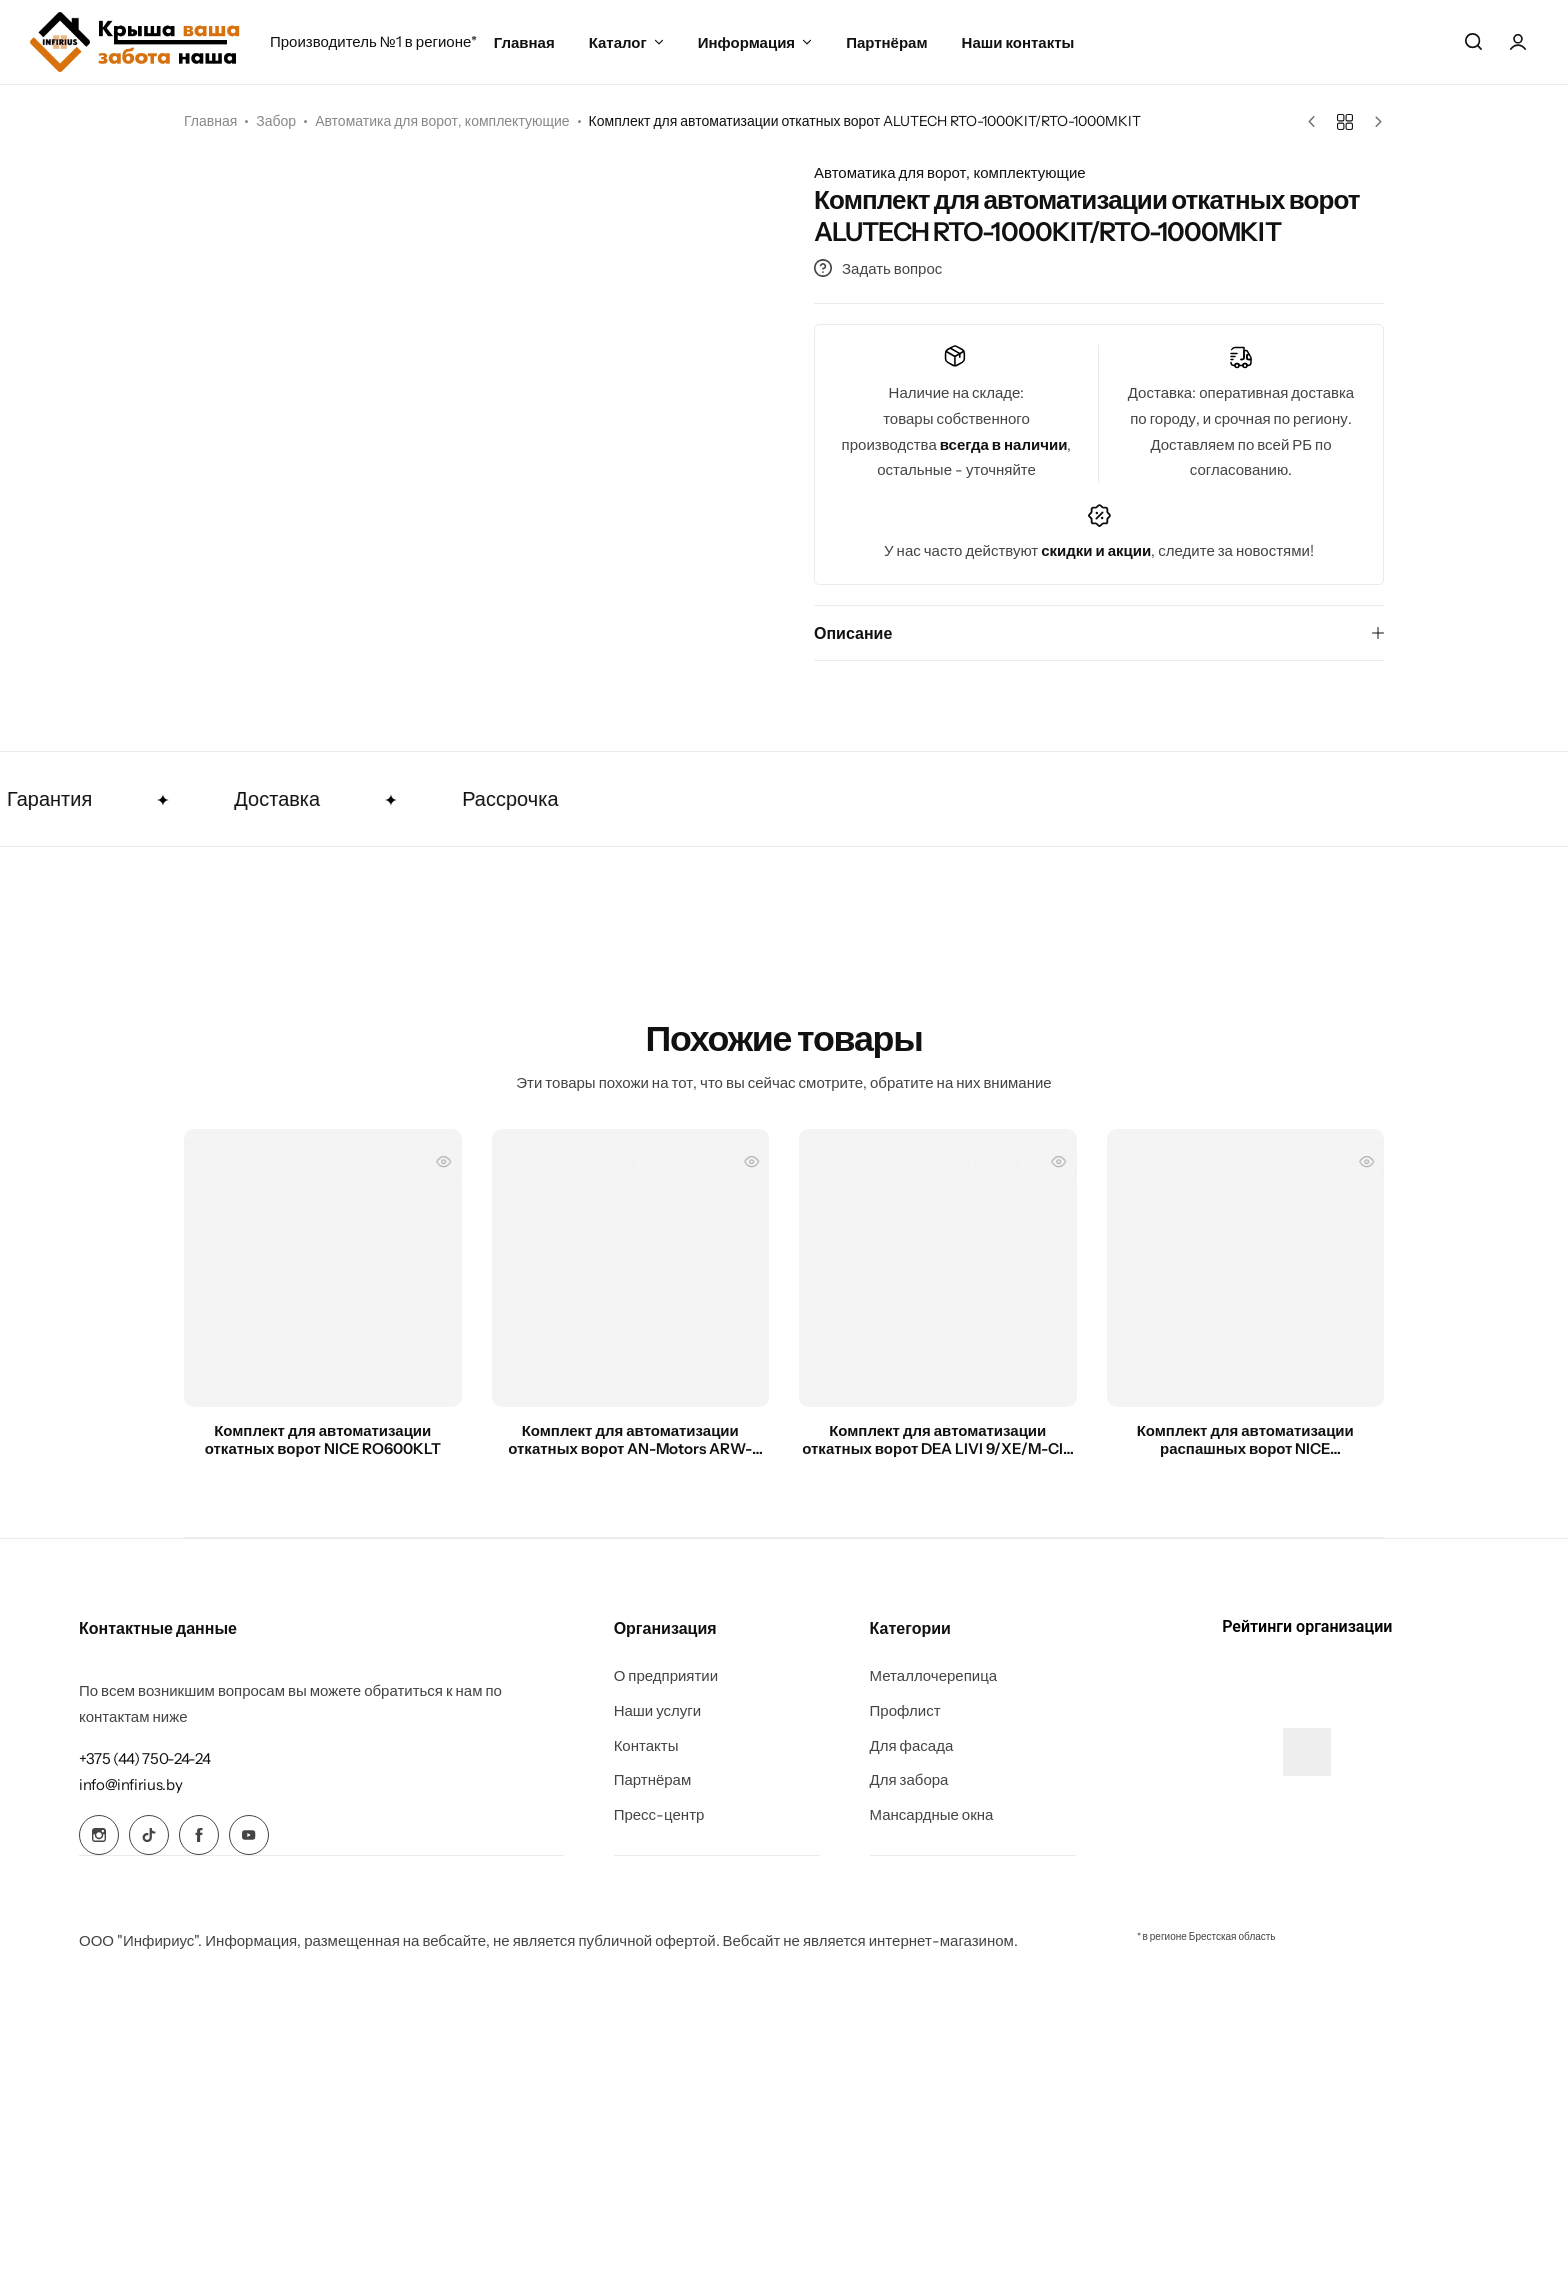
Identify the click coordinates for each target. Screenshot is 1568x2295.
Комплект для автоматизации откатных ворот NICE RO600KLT (323, 1440)
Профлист (905, 1711)
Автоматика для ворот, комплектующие (442, 121)
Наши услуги (658, 1711)
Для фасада (912, 1746)
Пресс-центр (659, 1815)
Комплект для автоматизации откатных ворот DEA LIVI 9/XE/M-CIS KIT (937, 1440)
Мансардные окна (932, 1815)
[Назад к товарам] (1345, 122)
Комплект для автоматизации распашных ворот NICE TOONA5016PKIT (1245, 1440)
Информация (746, 42)
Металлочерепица (934, 1676)
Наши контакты (1018, 42)
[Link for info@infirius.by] (130, 1784)
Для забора (909, 1780)
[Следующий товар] (1373, 122)
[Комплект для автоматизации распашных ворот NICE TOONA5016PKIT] (1246, 1268)
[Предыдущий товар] (1316, 122)
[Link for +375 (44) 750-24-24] (144, 1758)
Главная (524, 42)
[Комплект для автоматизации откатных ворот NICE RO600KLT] (323, 1268)
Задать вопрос (878, 268)
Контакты (646, 1746)
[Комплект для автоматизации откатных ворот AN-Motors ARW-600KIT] (631, 1268)
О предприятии (666, 1676)
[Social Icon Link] (99, 1835)
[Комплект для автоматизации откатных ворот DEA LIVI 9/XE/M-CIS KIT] (938, 1268)
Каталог (618, 42)
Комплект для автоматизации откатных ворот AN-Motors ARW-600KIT (630, 1440)
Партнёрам (886, 42)
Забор (276, 121)
